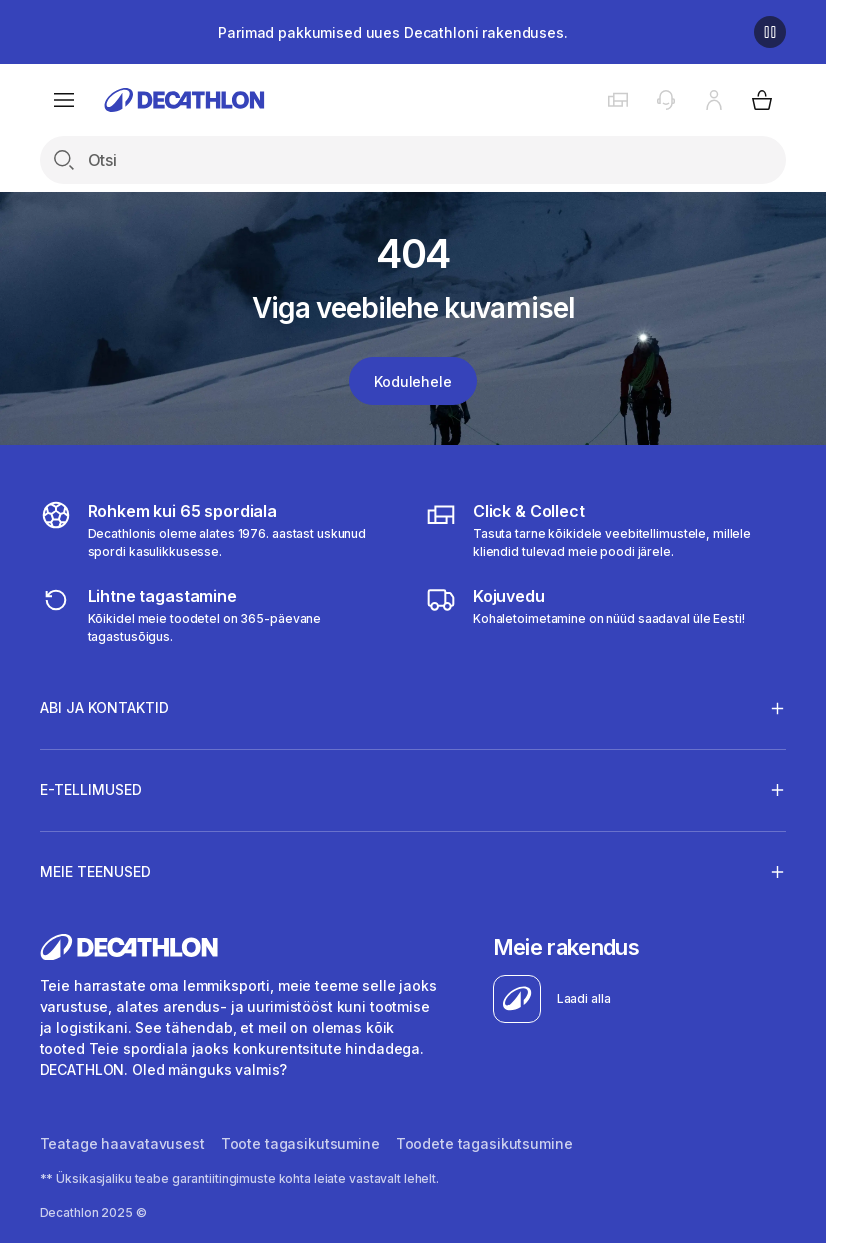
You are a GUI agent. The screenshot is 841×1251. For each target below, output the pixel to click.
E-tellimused (91, 789)
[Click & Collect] (605, 530)
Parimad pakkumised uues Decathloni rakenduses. (393, 32)
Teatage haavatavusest (122, 1143)
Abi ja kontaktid (104, 708)
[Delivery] (585, 615)
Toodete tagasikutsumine (484, 1143)
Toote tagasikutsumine (300, 1143)
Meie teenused (95, 871)
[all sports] (220, 530)
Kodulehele (413, 381)
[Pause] (770, 32)
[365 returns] (220, 615)
